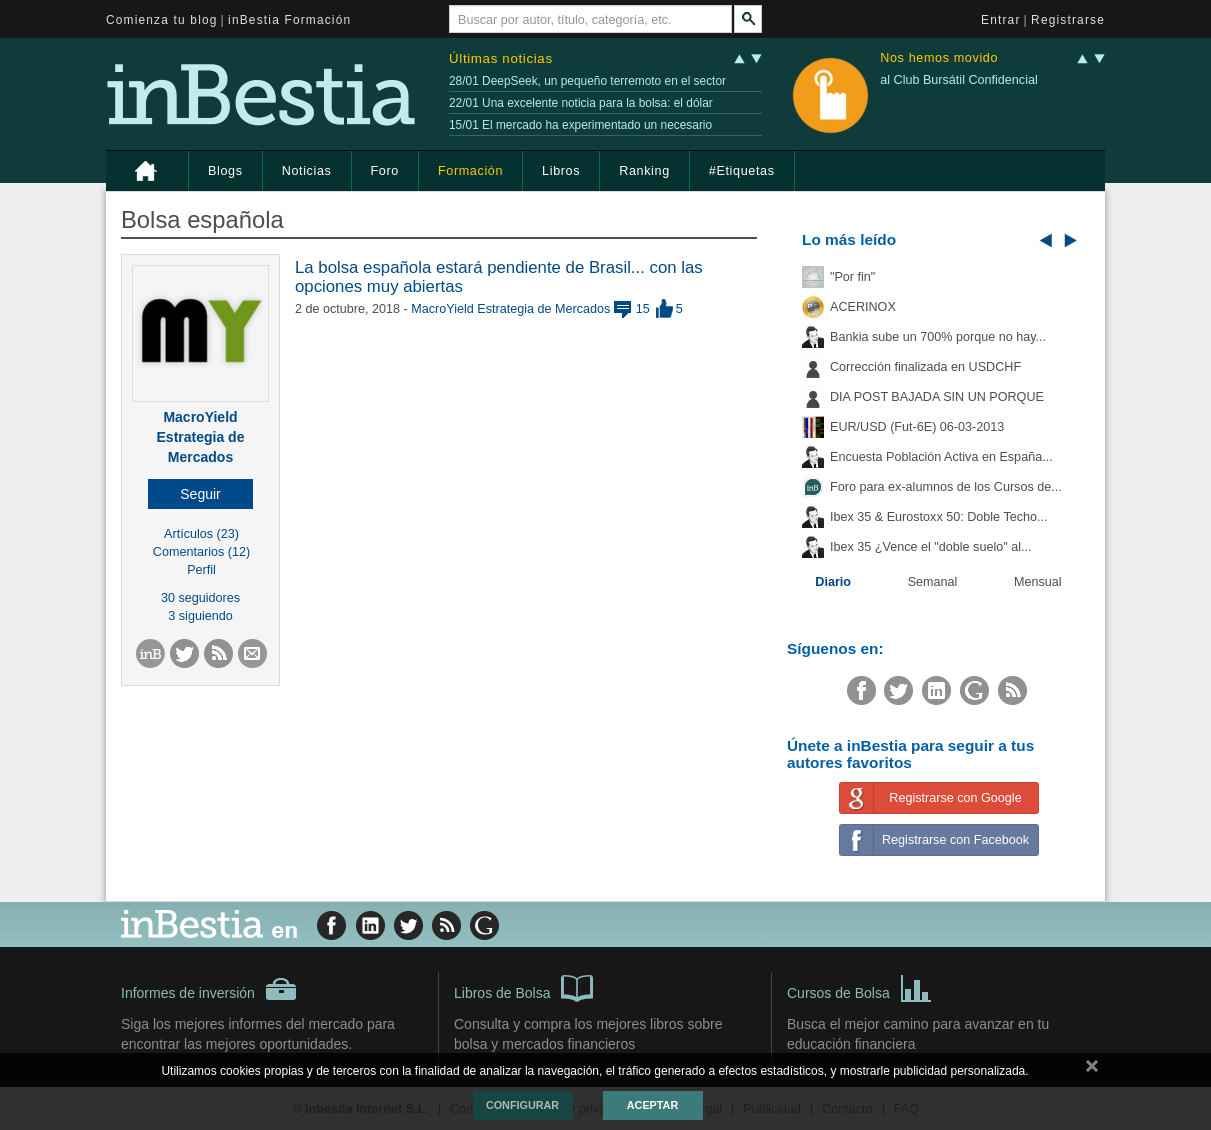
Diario (833, 582)
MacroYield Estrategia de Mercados (201, 437)
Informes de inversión (209, 989)
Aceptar (652, 1105)
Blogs (225, 171)
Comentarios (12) (201, 552)
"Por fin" (852, 277)
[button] (200, 494)
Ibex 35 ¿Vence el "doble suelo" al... (930, 547)
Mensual (1038, 582)
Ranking (644, 171)
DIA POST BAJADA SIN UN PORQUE (937, 397)
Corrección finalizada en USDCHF (925, 367)
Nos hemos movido (939, 58)
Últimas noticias (501, 58)
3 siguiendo (200, 616)
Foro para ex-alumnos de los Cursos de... (946, 487)
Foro (385, 171)
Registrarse (1068, 20)
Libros (561, 171)
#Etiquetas (742, 171)
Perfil (201, 570)
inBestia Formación (289, 20)
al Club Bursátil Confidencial (959, 80)
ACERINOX (863, 307)
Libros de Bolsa (523, 987)
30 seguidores (200, 598)
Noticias (307, 171)
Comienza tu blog (162, 20)
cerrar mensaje (1092, 1070)
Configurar (522, 1105)
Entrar (1001, 20)
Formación (470, 171)
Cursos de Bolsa (859, 987)
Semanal (933, 582)
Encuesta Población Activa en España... (941, 457)
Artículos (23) (201, 534)
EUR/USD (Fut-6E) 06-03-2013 (917, 427)
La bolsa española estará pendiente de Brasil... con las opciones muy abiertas (499, 276)
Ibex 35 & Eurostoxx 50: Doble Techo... (939, 517)
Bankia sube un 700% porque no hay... (938, 337)
